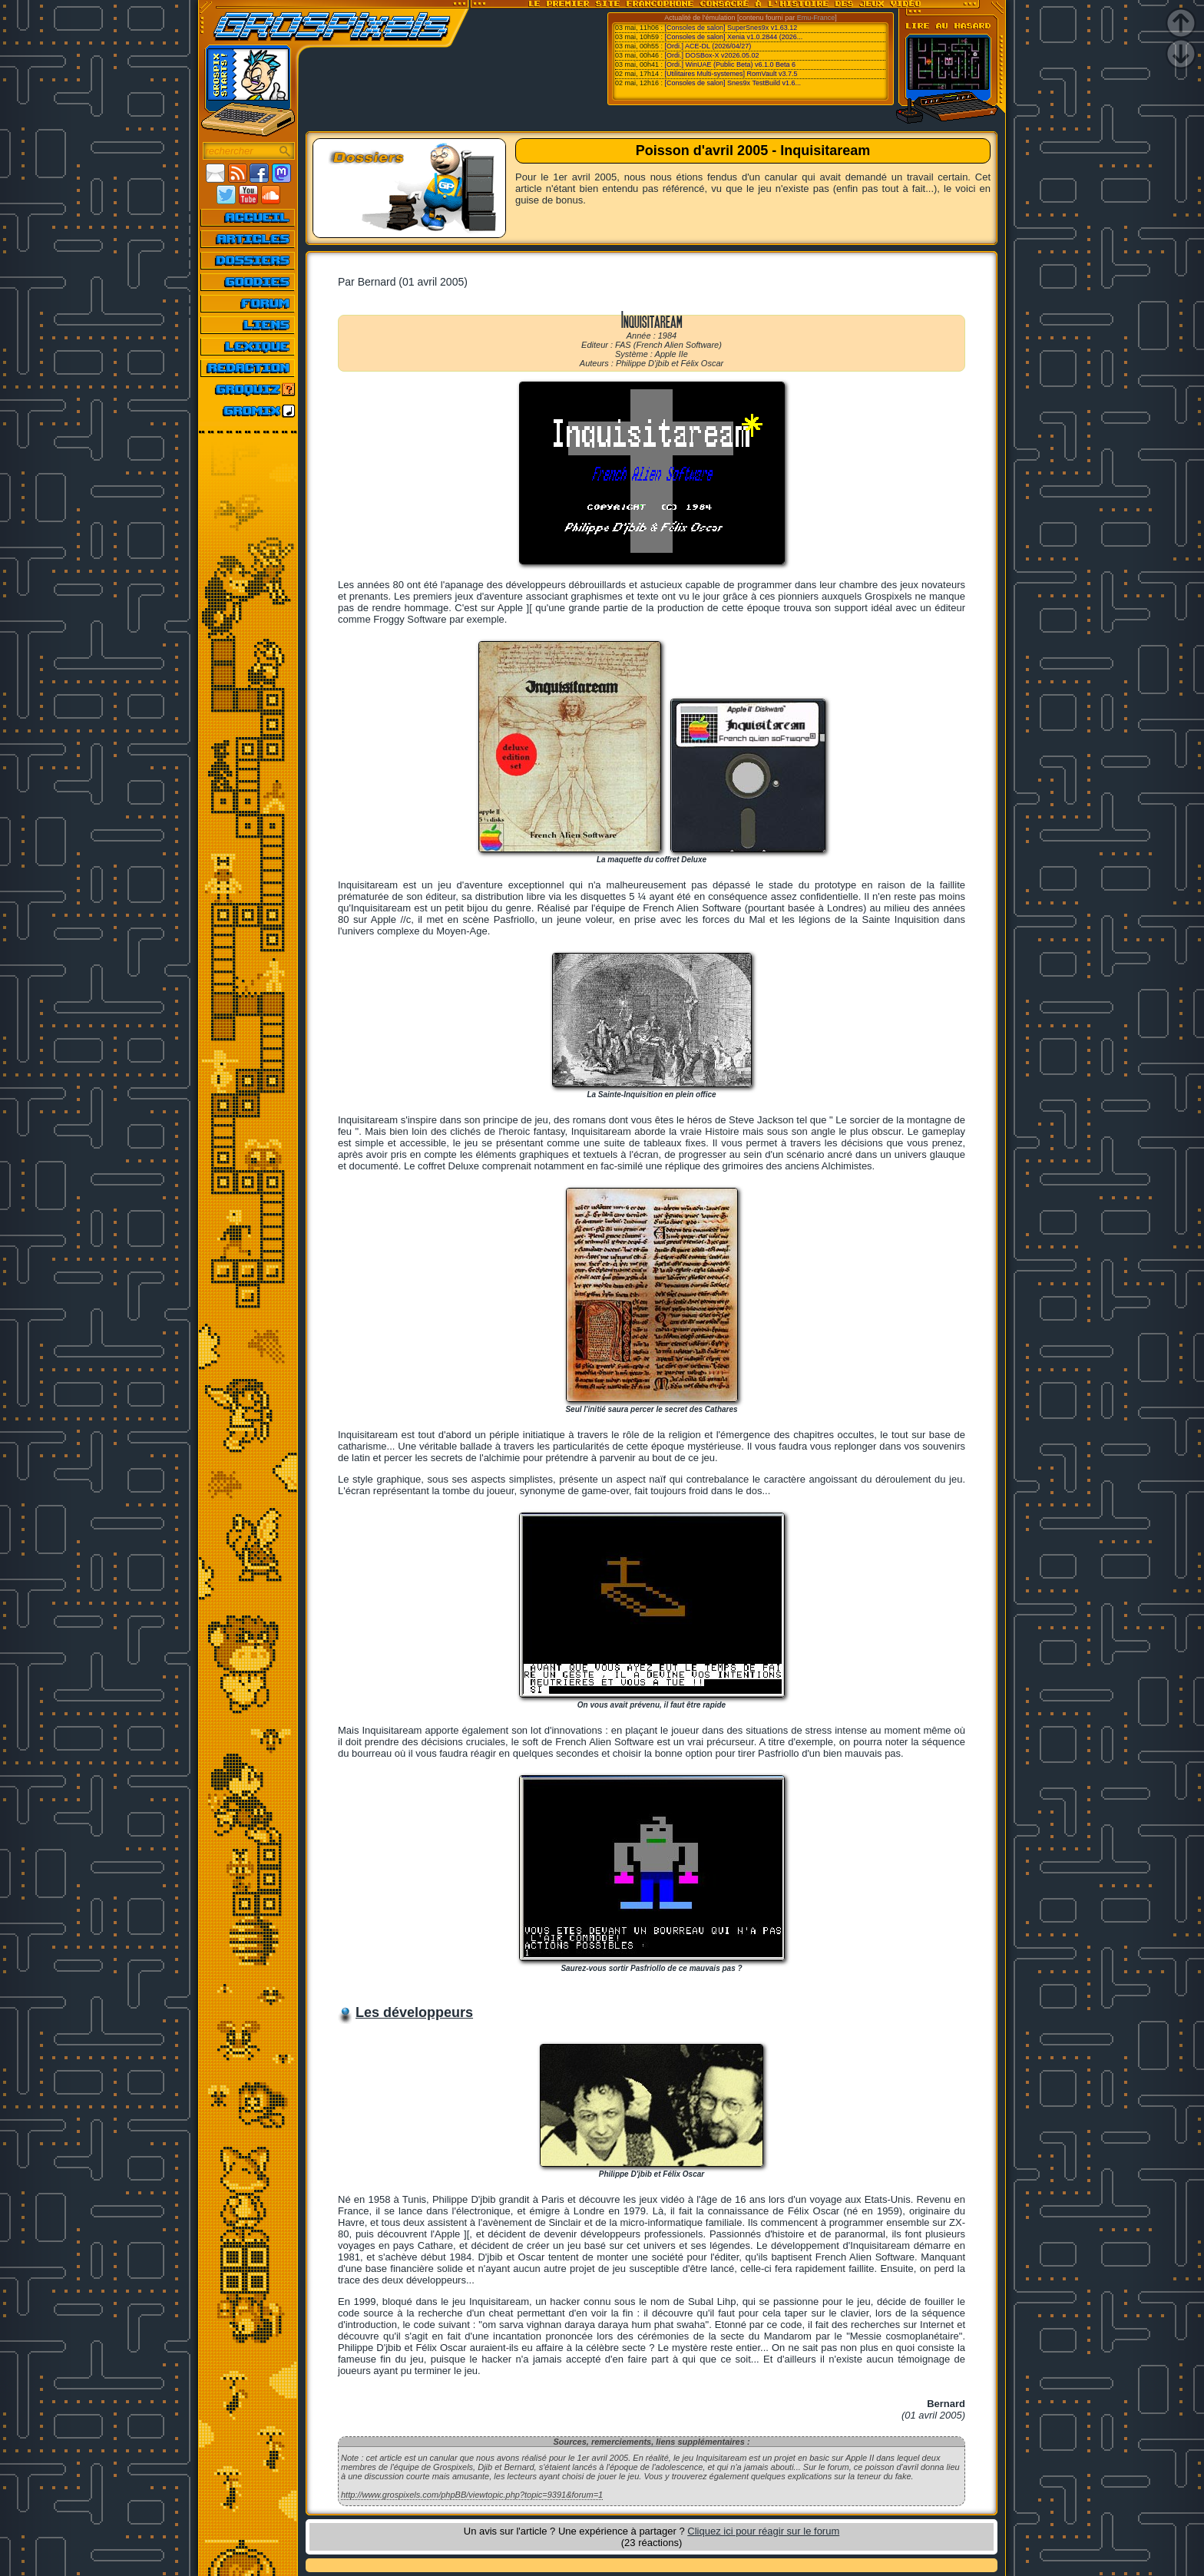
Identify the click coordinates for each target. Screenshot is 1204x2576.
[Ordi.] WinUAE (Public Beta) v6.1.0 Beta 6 (730, 64)
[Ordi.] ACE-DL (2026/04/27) (708, 46)
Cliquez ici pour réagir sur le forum (763, 2531)
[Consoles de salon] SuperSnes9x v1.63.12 (731, 27)
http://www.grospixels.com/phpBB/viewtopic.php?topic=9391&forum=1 (472, 2494)
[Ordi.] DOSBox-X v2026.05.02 (712, 55)
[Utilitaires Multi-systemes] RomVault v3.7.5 (731, 74)
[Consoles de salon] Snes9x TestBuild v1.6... (733, 83)
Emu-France (816, 17)
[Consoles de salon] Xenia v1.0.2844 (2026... (734, 37)
